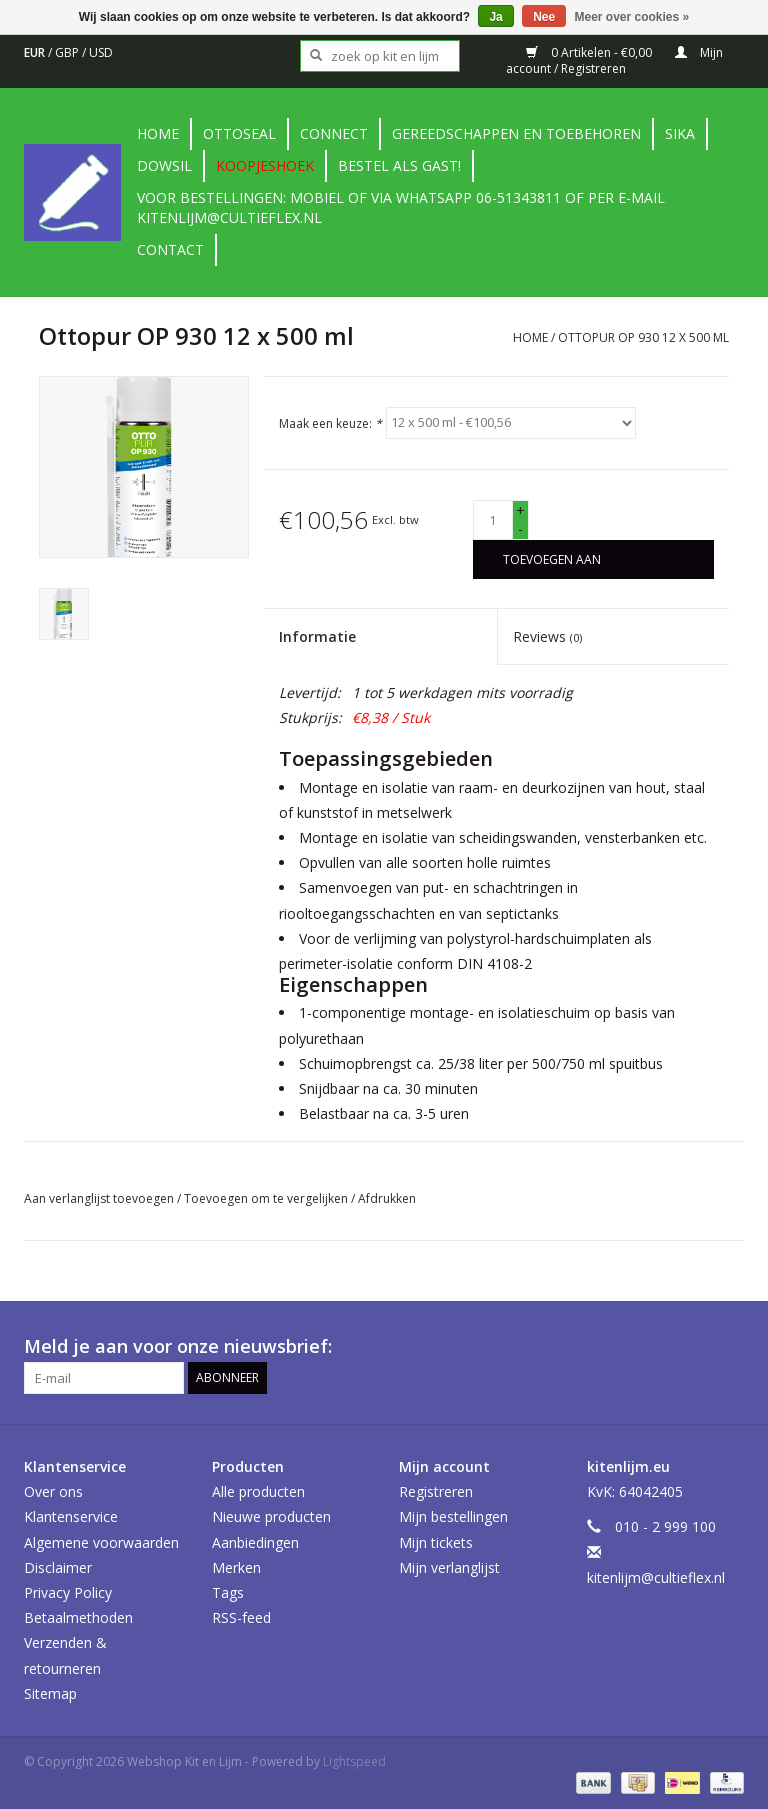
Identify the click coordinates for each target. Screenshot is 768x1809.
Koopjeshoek (265, 165)
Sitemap (50, 1693)
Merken (236, 1567)
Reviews (547, 636)
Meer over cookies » (632, 17)
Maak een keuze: (330, 422)
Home (158, 133)
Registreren (436, 1491)
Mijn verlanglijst (449, 1567)
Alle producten (258, 1491)
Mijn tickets (436, 1542)
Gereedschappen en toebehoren (516, 133)
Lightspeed (354, 1761)
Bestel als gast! (399, 165)
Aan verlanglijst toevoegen (100, 1198)
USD (101, 52)
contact (170, 249)
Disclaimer (58, 1567)
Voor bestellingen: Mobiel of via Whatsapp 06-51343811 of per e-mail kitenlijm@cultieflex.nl (401, 207)
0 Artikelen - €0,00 (590, 52)
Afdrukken (387, 1198)
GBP (68, 52)
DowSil (164, 165)
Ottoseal (239, 133)
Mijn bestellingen (453, 1516)
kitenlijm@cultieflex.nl (656, 1577)
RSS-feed (241, 1617)
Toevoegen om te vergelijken (267, 1198)
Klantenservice (71, 1516)
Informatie (317, 636)
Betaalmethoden (78, 1617)
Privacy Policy (68, 1592)
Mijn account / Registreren (614, 60)
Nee (544, 17)
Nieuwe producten (271, 1516)
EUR (36, 52)
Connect (334, 133)
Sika (680, 133)
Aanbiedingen (255, 1542)
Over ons (53, 1491)
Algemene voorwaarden (101, 1542)
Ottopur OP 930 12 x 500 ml (643, 337)
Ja (495, 17)
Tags (228, 1592)
